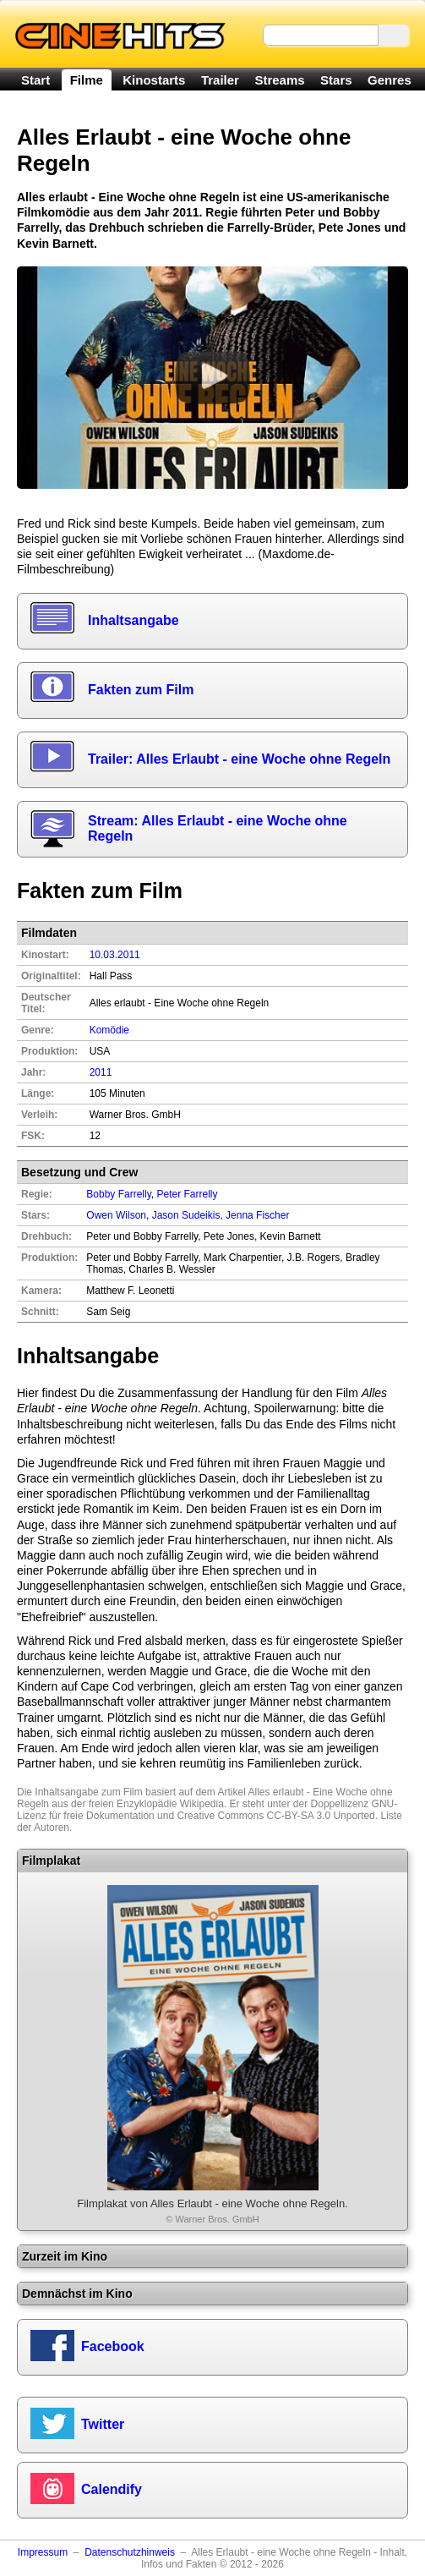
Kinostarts (154, 80)
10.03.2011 (115, 955)
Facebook (112, 2346)
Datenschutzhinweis (129, 2552)
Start (35, 80)
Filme (86, 80)
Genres (389, 80)
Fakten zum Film (140, 689)
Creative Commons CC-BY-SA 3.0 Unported (275, 1816)
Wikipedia (202, 1804)
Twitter (102, 2424)
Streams (279, 80)
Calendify (111, 2489)
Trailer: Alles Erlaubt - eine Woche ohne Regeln (239, 759)
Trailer (220, 80)
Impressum (43, 2552)
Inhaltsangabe (133, 620)
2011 (101, 1072)
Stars (336, 80)
